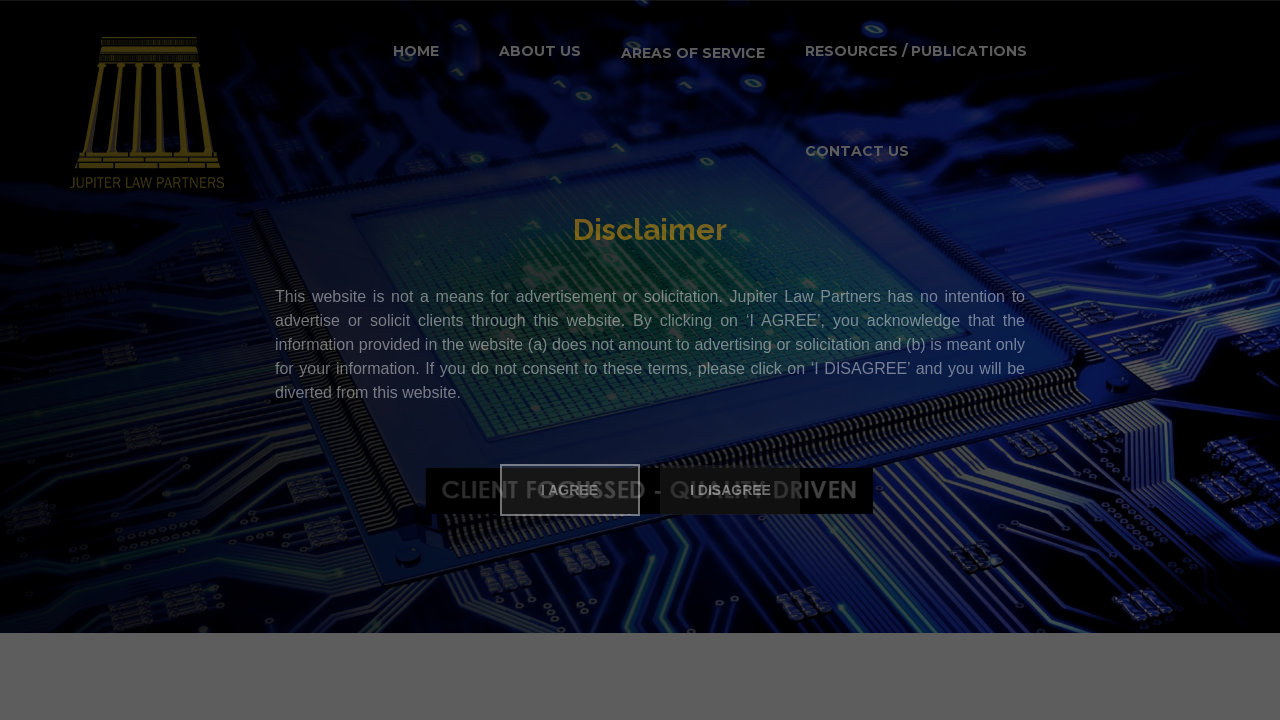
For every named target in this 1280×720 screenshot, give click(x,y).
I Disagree (730, 490)
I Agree (569, 490)
